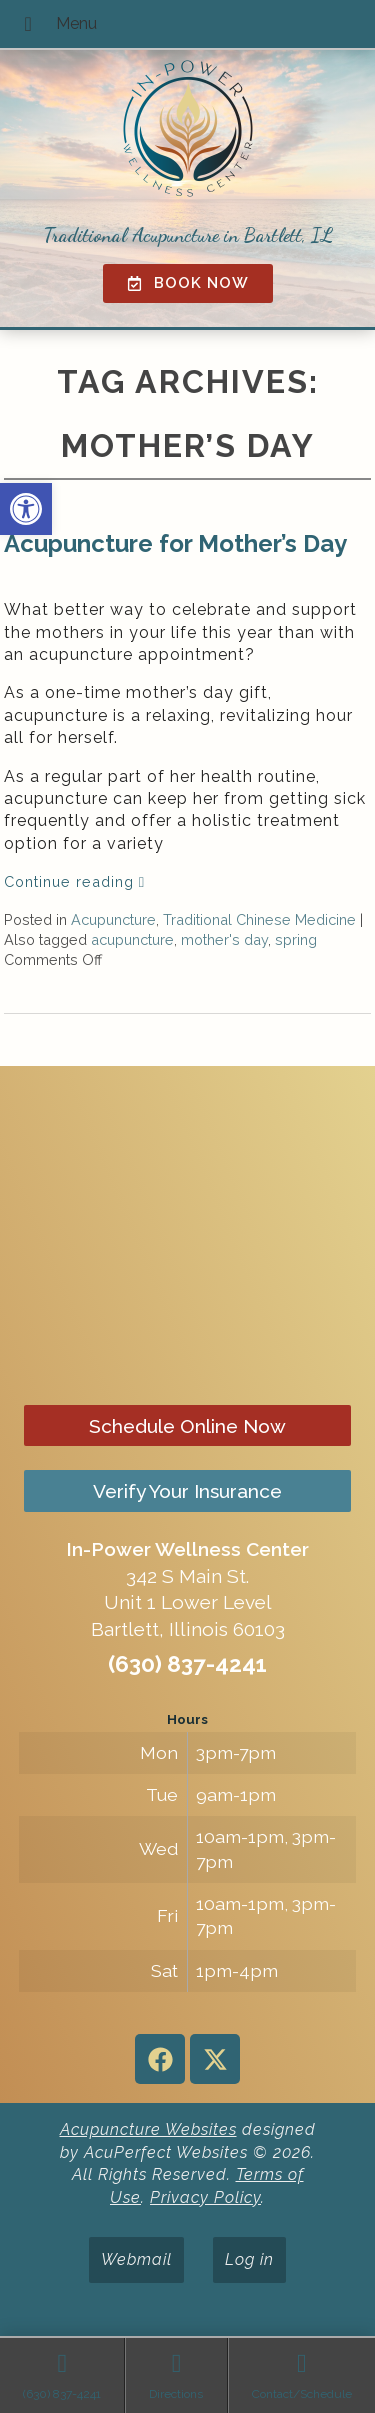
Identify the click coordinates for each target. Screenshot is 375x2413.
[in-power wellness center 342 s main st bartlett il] (187, 1235)
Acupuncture (113, 919)
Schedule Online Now (187, 1426)
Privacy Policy (205, 2197)
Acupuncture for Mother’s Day (175, 543)
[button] (26, 509)
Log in (249, 2259)
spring (296, 939)
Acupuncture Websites (148, 2129)
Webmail (136, 2259)
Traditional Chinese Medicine (259, 919)
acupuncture (132, 939)
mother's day (224, 939)
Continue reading (74, 881)
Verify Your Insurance (187, 1491)
